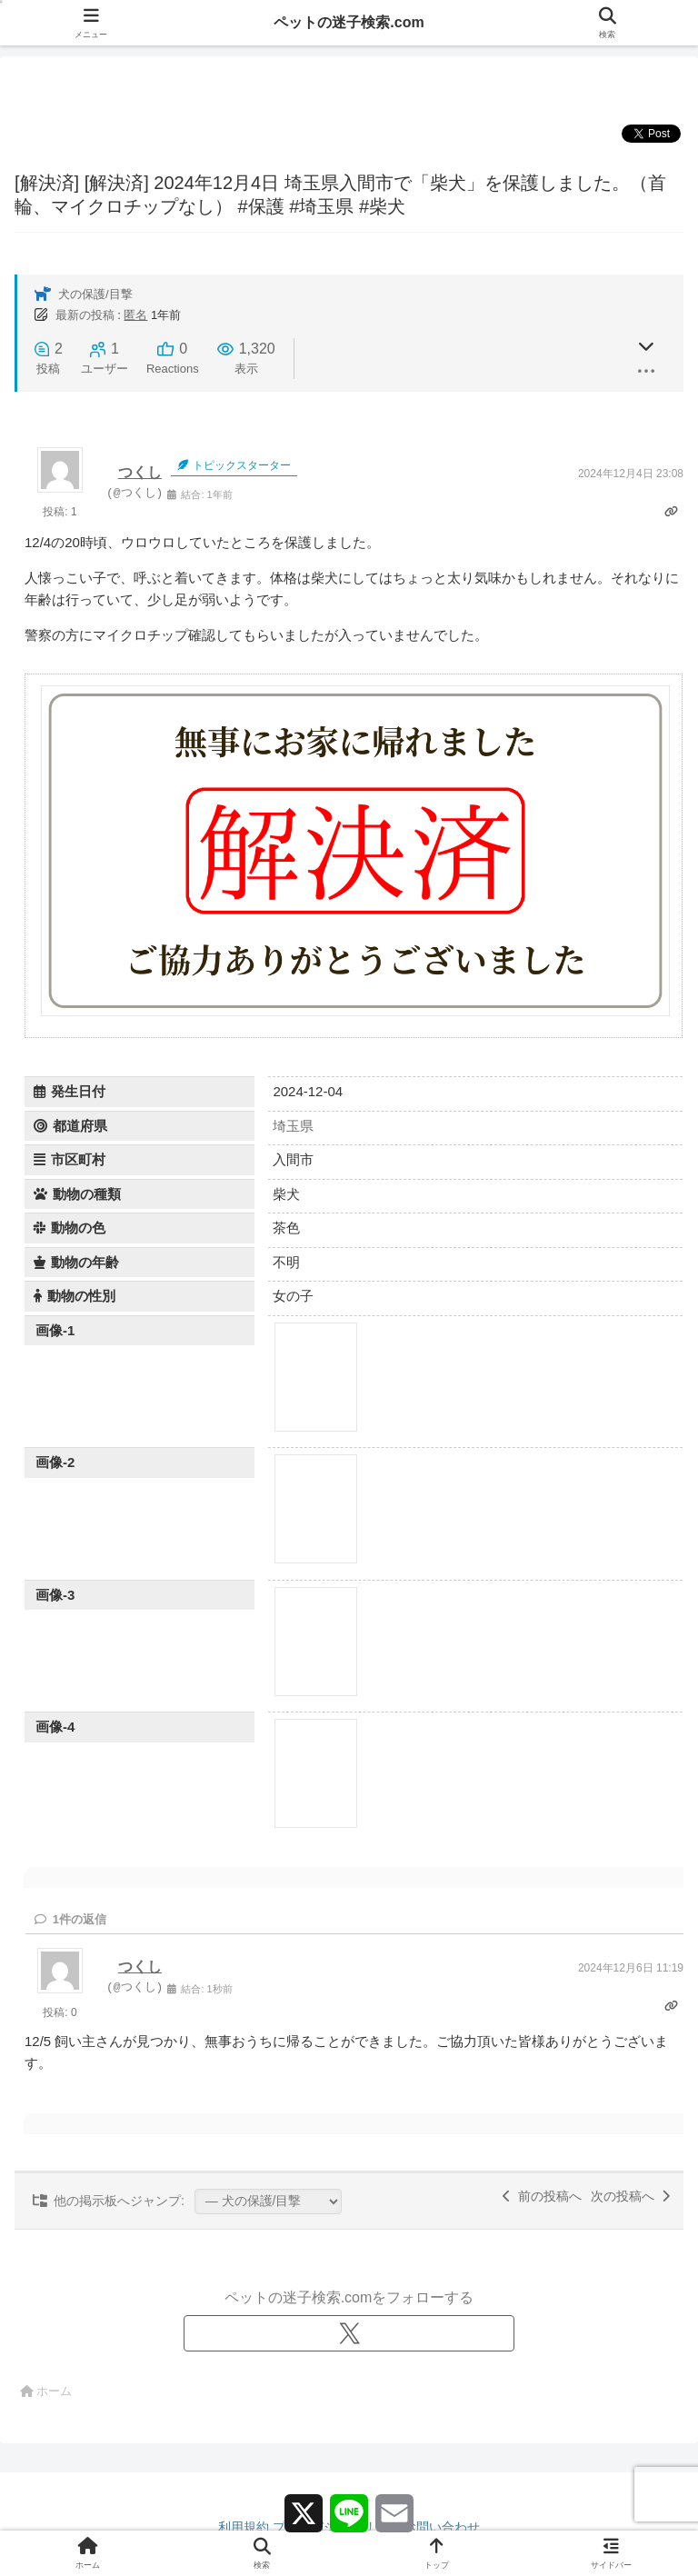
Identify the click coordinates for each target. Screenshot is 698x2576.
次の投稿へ (630, 2196)
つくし (140, 472)
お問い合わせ (442, 2527)
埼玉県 (293, 1125)
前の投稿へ (542, 2196)
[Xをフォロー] (349, 2333)
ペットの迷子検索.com (349, 22)
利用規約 (243, 2527)
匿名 (135, 315)
